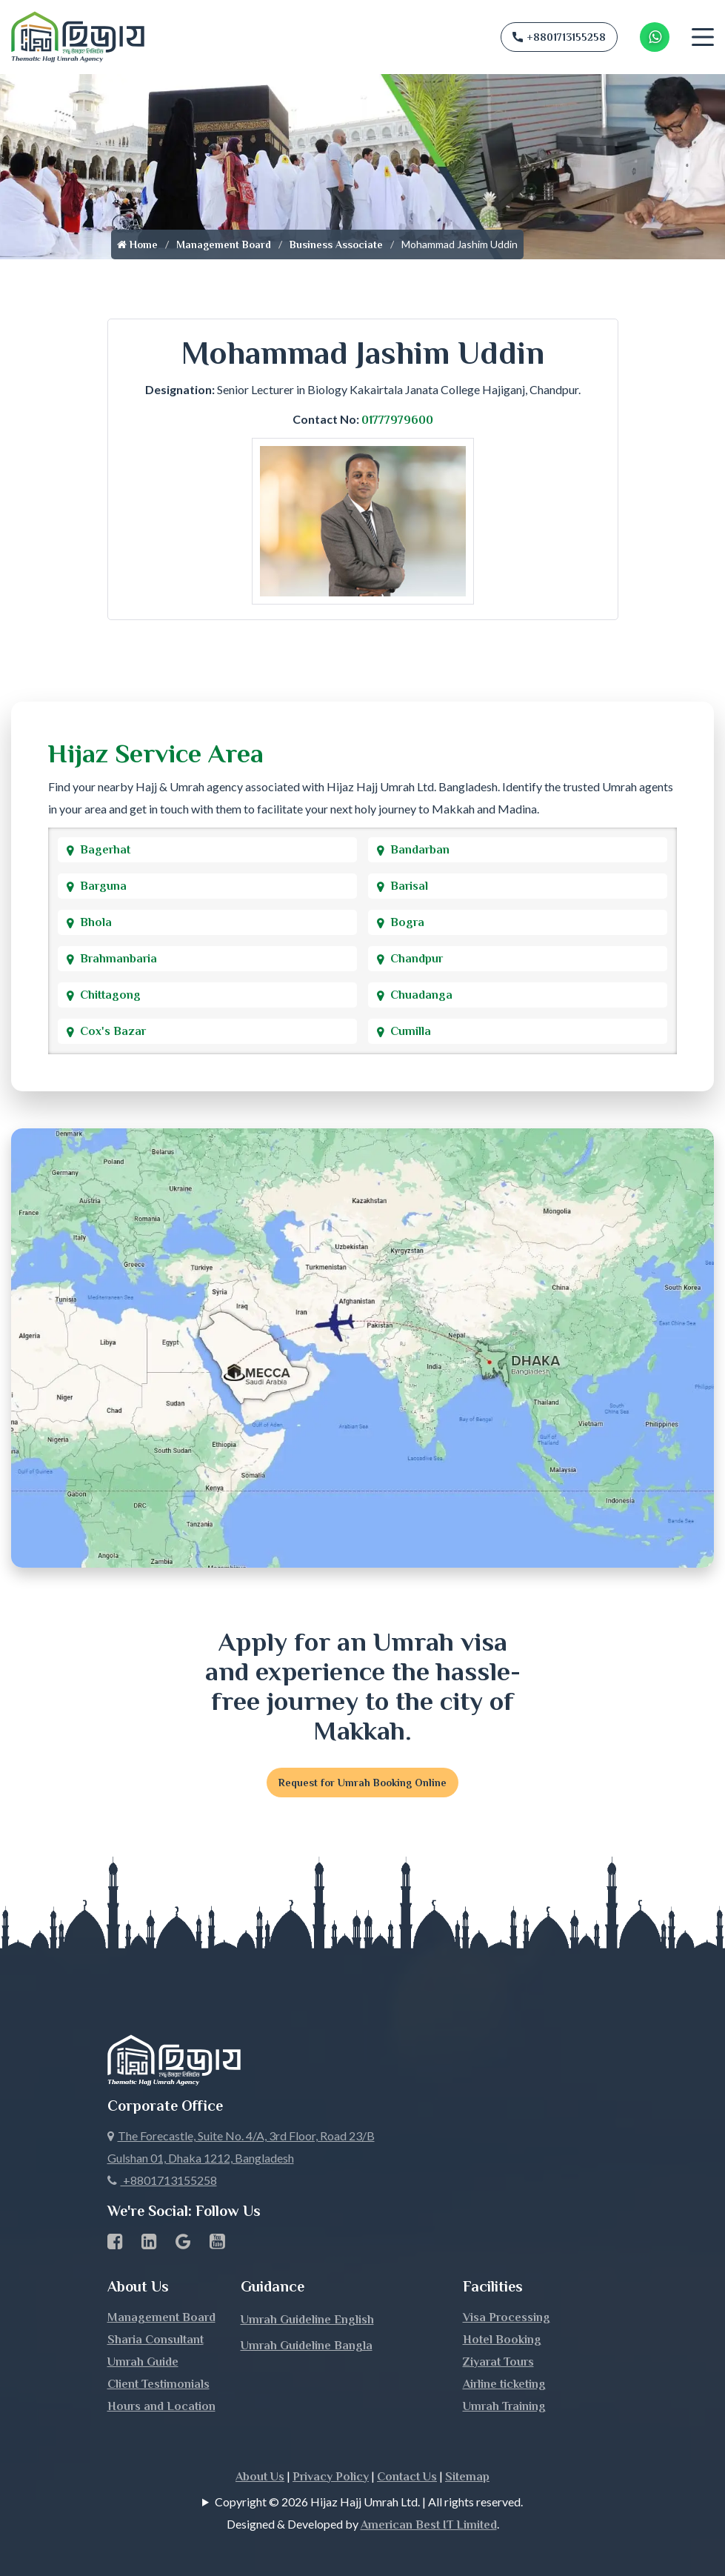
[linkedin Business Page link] (149, 2244)
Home (137, 244)
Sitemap (467, 2476)
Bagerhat (105, 849)
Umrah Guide (142, 2362)
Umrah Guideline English (307, 2319)
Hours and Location (161, 2406)
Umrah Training (504, 2406)
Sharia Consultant (155, 2339)
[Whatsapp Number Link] (654, 37)
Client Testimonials (158, 2384)
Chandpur (416, 958)
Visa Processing (506, 2317)
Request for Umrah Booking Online (362, 1782)
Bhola (96, 922)
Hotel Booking (502, 2339)
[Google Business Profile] (183, 2244)
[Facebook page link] (115, 2244)
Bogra (407, 922)
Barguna (103, 886)
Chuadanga (421, 995)
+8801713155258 (559, 37)
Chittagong (110, 995)
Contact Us (407, 2476)
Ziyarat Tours (498, 2362)
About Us (259, 2476)
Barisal (409, 886)
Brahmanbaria (118, 958)
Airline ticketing (504, 2384)
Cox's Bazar (113, 1031)
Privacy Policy (331, 2476)
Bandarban (420, 849)
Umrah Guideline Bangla (306, 2345)
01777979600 (397, 420)
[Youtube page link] (217, 2244)
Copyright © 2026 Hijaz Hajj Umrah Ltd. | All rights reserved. (369, 2502)
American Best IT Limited (429, 2525)
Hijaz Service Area (156, 753)
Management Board (223, 244)
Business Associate (336, 244)
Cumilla (410, 1031)
